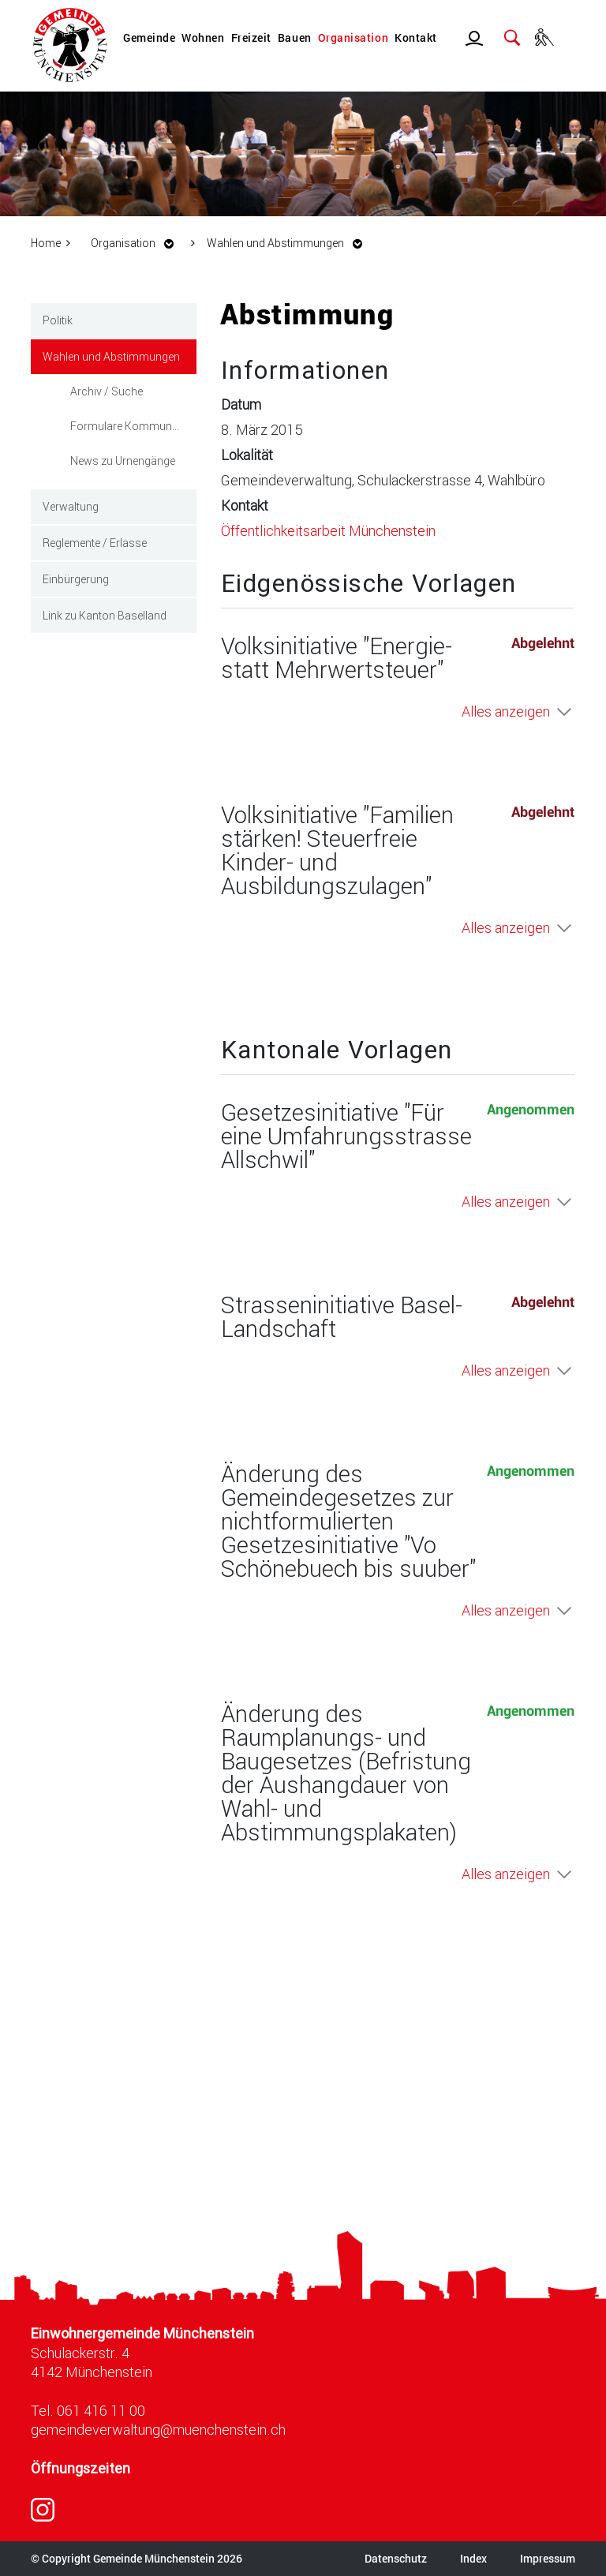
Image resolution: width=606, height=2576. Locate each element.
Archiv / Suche (106, 391)
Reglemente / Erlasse (95, 542)
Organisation (353, 37)
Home (46, 242)
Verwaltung (71, 506)
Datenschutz (396, 2558)
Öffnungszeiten (80, 2468)
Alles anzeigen (506, 711)
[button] (136, 242)
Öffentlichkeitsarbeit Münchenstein (328, 530)
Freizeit (251, 37)
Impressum (547, 2558)
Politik (58, 320)
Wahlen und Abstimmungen (119, 355)
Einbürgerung (76, 578)
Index (473, 2558)
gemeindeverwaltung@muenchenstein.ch (158, 2429)
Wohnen (202, 37)
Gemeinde (149, 37)
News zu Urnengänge (122, 460)
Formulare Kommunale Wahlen (133, 425)
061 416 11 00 (101, 2410)
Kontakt (416, 37)
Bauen (295, 37)
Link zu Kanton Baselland (104, 615)
